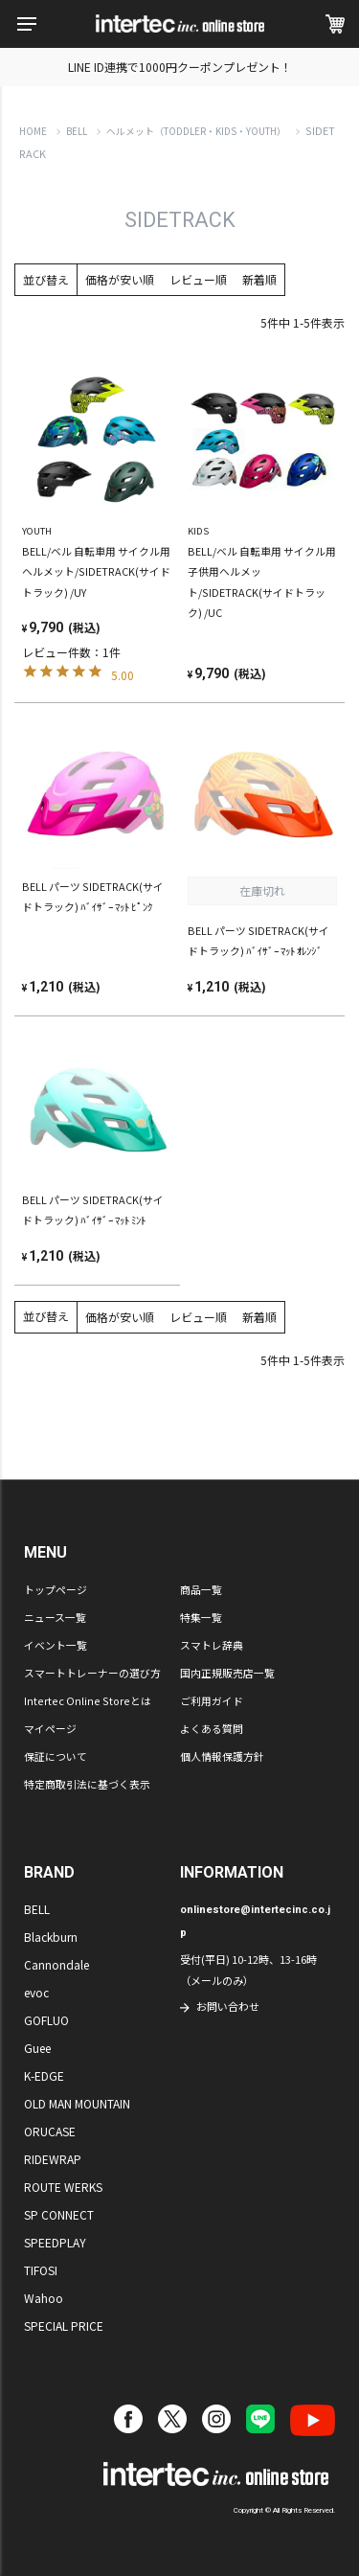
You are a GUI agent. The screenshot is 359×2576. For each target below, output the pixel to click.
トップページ (55, 1589)
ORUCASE (50, 2131)
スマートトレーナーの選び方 (92, 1672)
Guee (37, 2048)
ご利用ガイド (211, 1700)
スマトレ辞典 (211, 1645)
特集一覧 (201, 1617)
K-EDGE (44, 2075)
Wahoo (43, 2298)
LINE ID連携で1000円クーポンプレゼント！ (180, 66)
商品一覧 (201, 1589)
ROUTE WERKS (63, 2186)
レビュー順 (198, 279)
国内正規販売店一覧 (227, 1672)
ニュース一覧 (55, 1617)
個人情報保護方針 (222, 1756)
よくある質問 (211, 1728)
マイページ (50, 1728)
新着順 (259, 279)
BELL (76, 131)
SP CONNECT (59, 2214)
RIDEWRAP (52, 2159)
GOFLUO (46, 2020)
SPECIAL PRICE (63, 2325)
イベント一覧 (55, 1645)
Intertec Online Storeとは (87, 1700)
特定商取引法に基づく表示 (87, 1783)
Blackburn (51, 1936)
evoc (36, 1992)
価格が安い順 (119, 279)
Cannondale (56, 1964)
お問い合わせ (227, 2006)
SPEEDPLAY (55, 2242)
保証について (55, 1756)
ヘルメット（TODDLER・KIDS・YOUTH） (196, 131)
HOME (33, 131)
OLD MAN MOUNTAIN (77, 2103)
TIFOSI (40, 2270)
